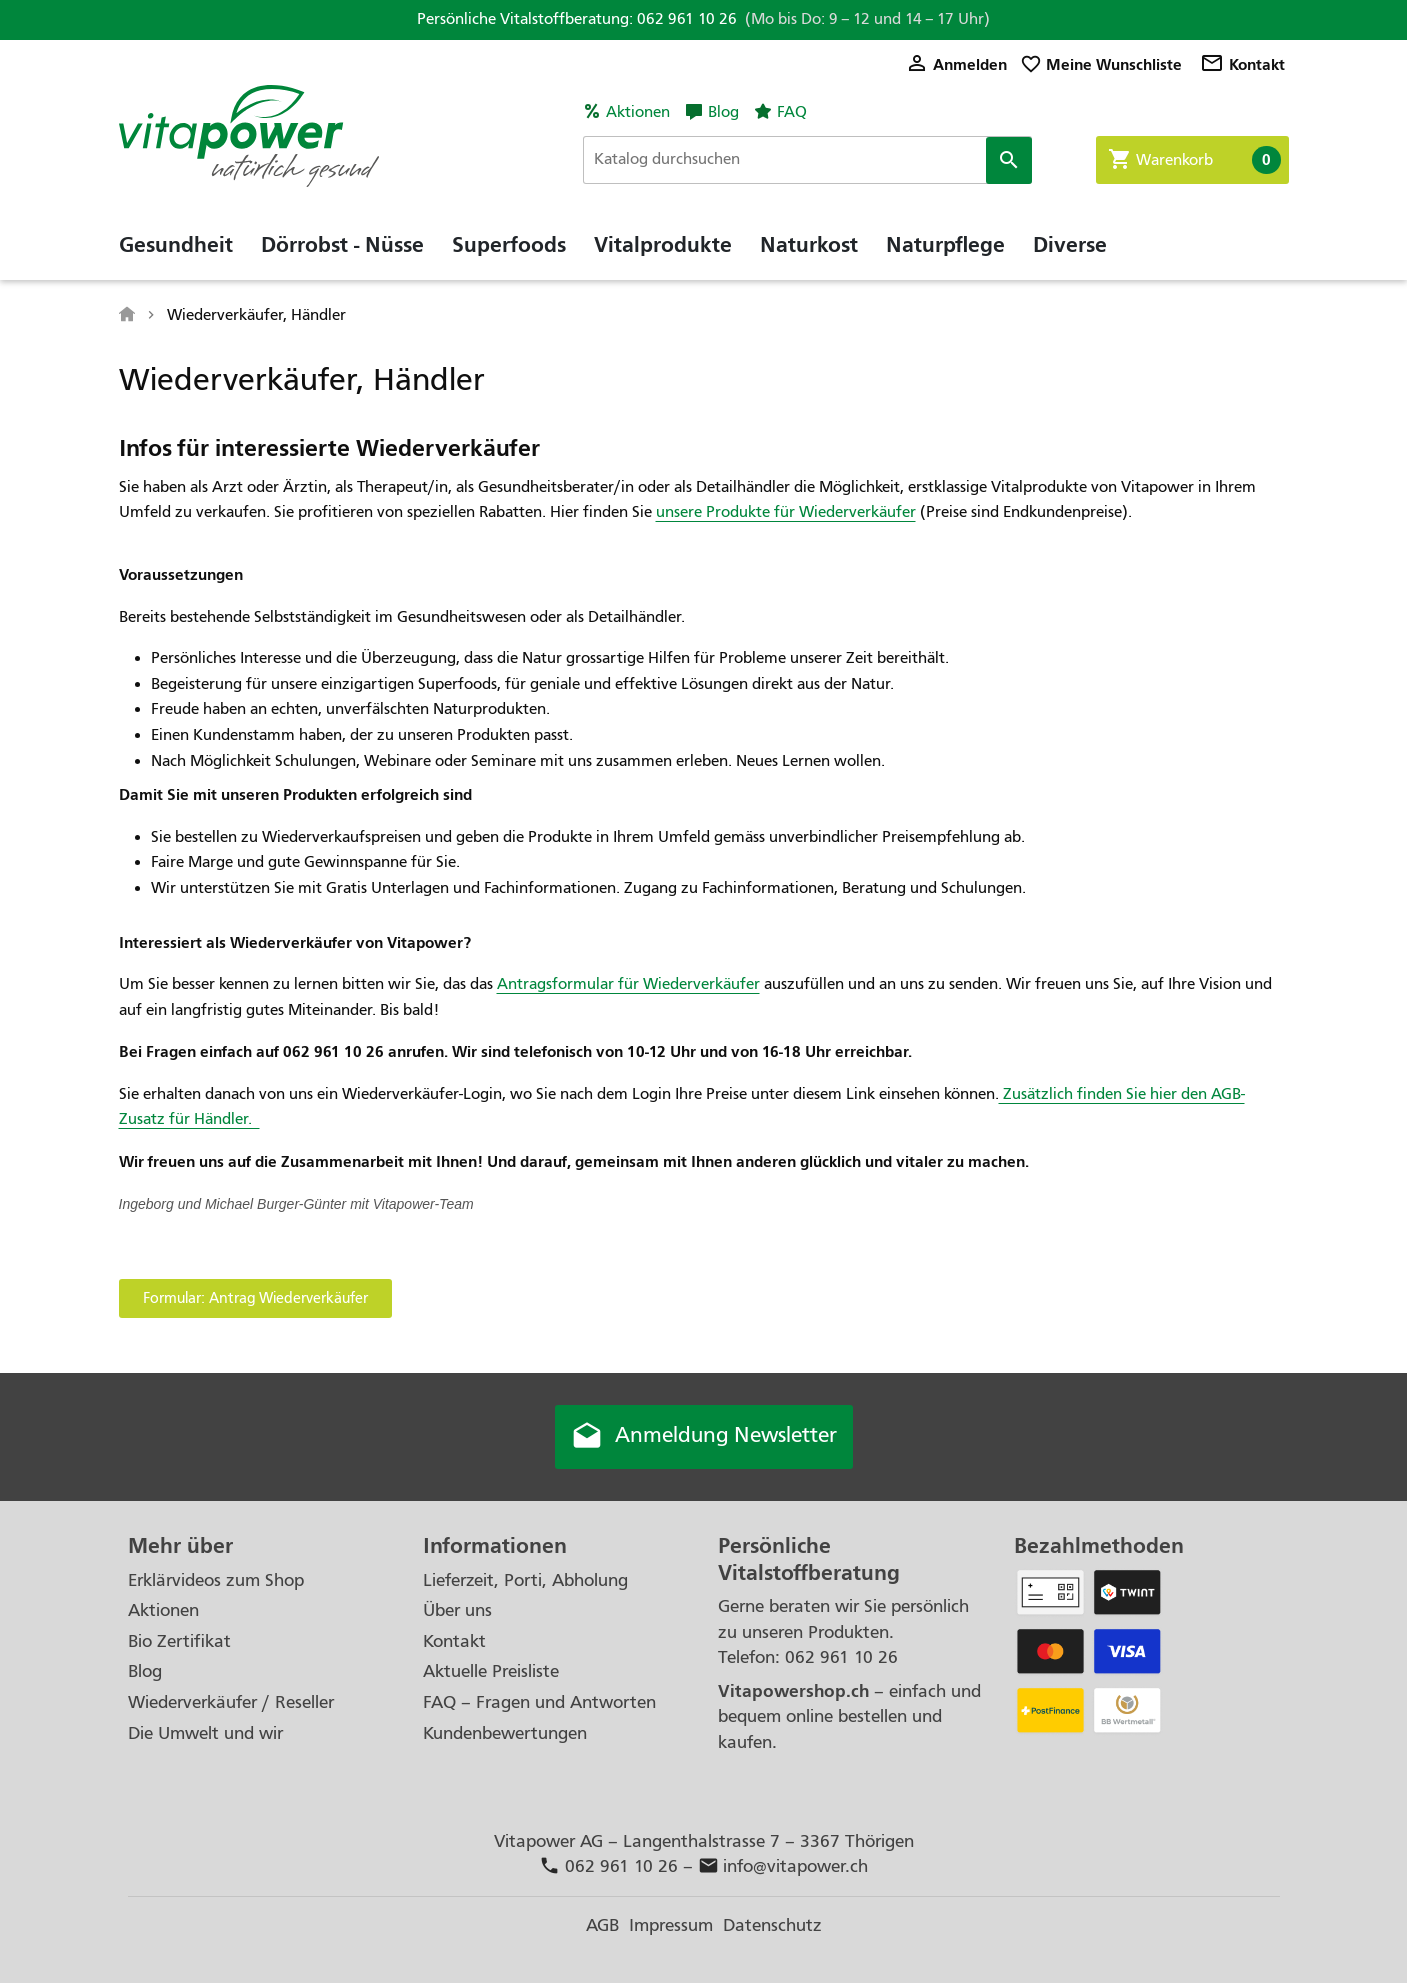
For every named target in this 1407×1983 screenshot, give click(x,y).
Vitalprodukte (663, 245)
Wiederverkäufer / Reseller (231, 1702)
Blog (723, 112)
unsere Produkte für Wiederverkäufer (786, 512)
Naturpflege (945, 245)
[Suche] (807, 160)
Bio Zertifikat (179, 1641)
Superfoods (509, 245)
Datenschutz (772, 1925)
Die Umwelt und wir (205, 1733)
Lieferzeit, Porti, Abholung (525, 1580)
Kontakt (1242, 64)
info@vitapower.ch (783, 1866)
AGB (602, 1925)
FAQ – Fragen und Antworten (539, 1702)
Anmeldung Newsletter (704, 1437)
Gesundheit (176, 245)
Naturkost (809, 245)
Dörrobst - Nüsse (342, 245)
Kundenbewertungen (505, 1733)
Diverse (1070, 245)
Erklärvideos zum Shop (216, 1580)
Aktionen (638, 112)
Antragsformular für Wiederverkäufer (628, 984)
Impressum (671, 1925)
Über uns (457, 1610)
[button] (255, 1298)
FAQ (792, 112)
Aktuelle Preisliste (491, 1671)
